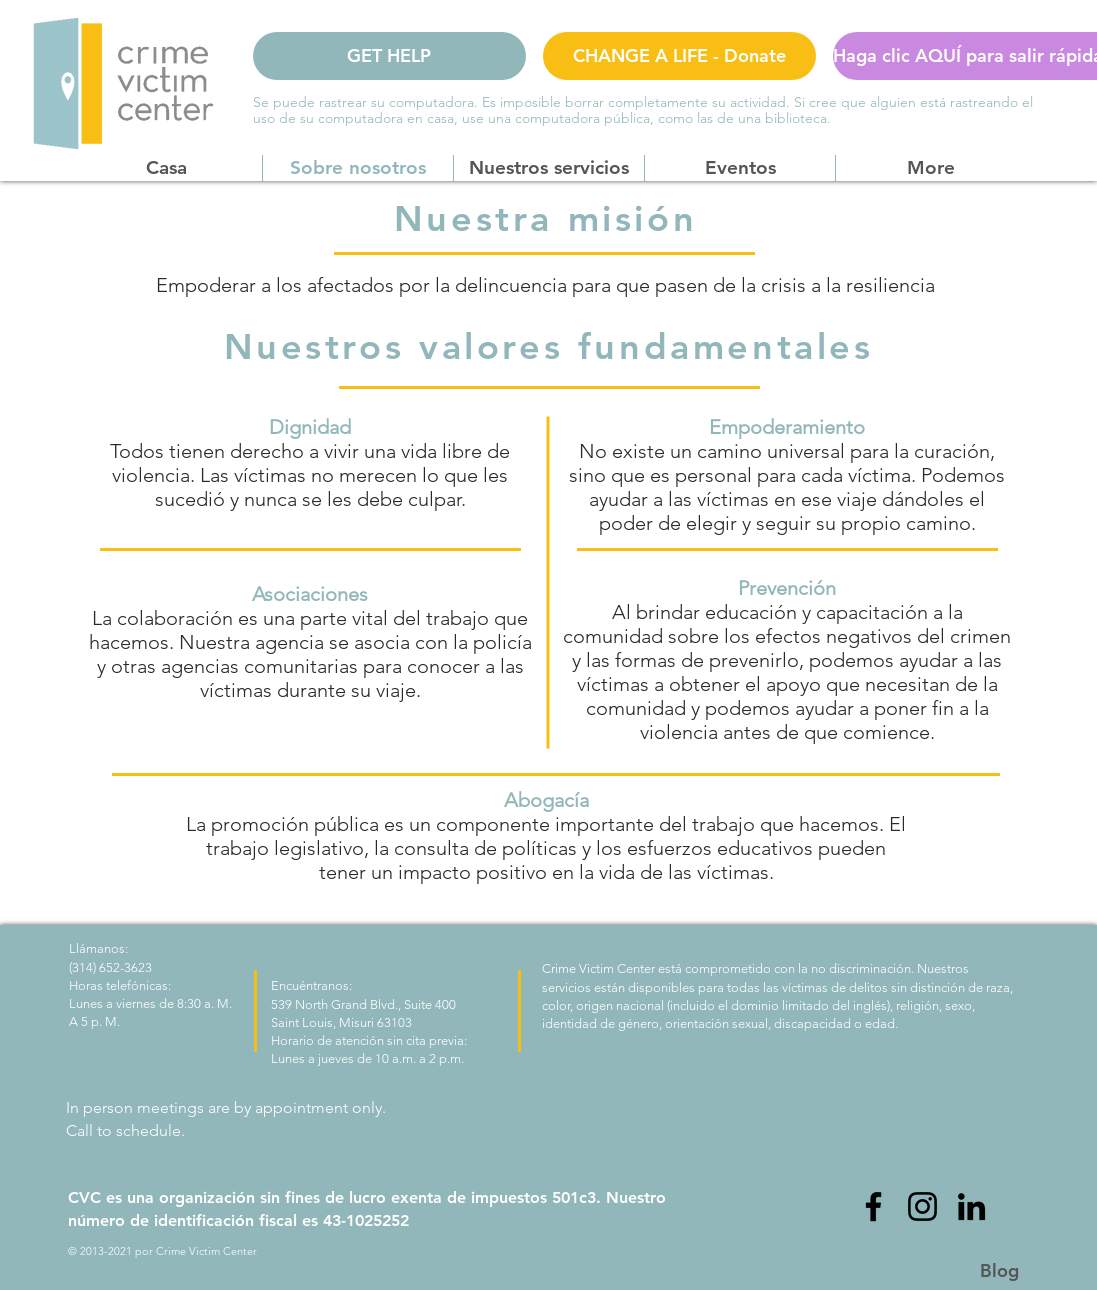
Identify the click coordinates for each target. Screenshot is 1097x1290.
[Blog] (1000, 1270)
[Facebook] (873, 1206)
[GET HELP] (389, 56)
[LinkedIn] (971, 1206)
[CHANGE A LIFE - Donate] (679, 56)
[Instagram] (922, 1206)
